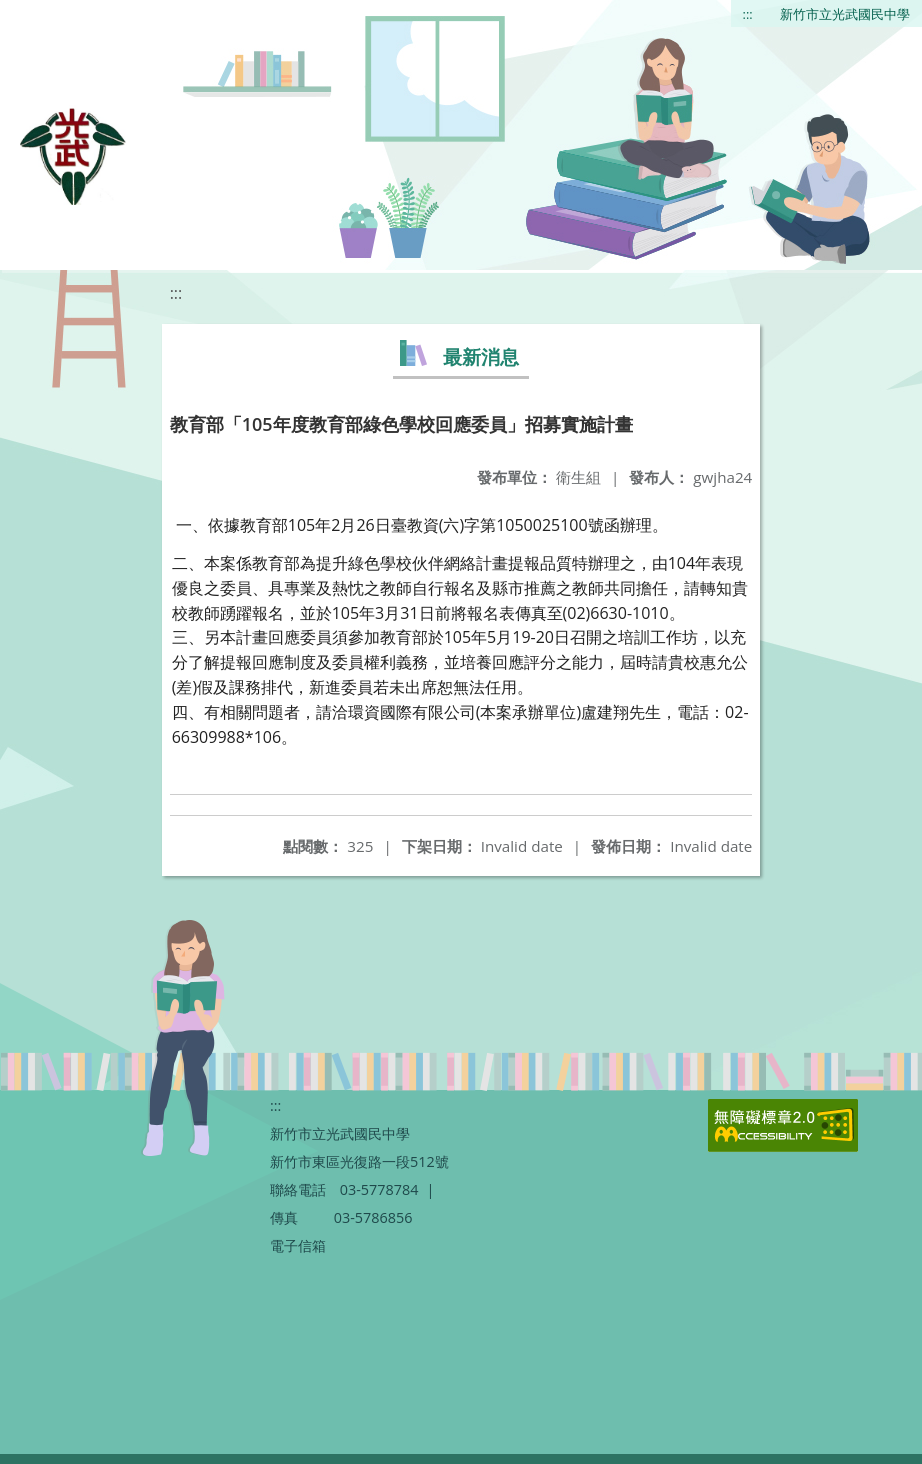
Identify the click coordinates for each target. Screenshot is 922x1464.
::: (748, 14)
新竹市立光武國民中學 (845, 14)
